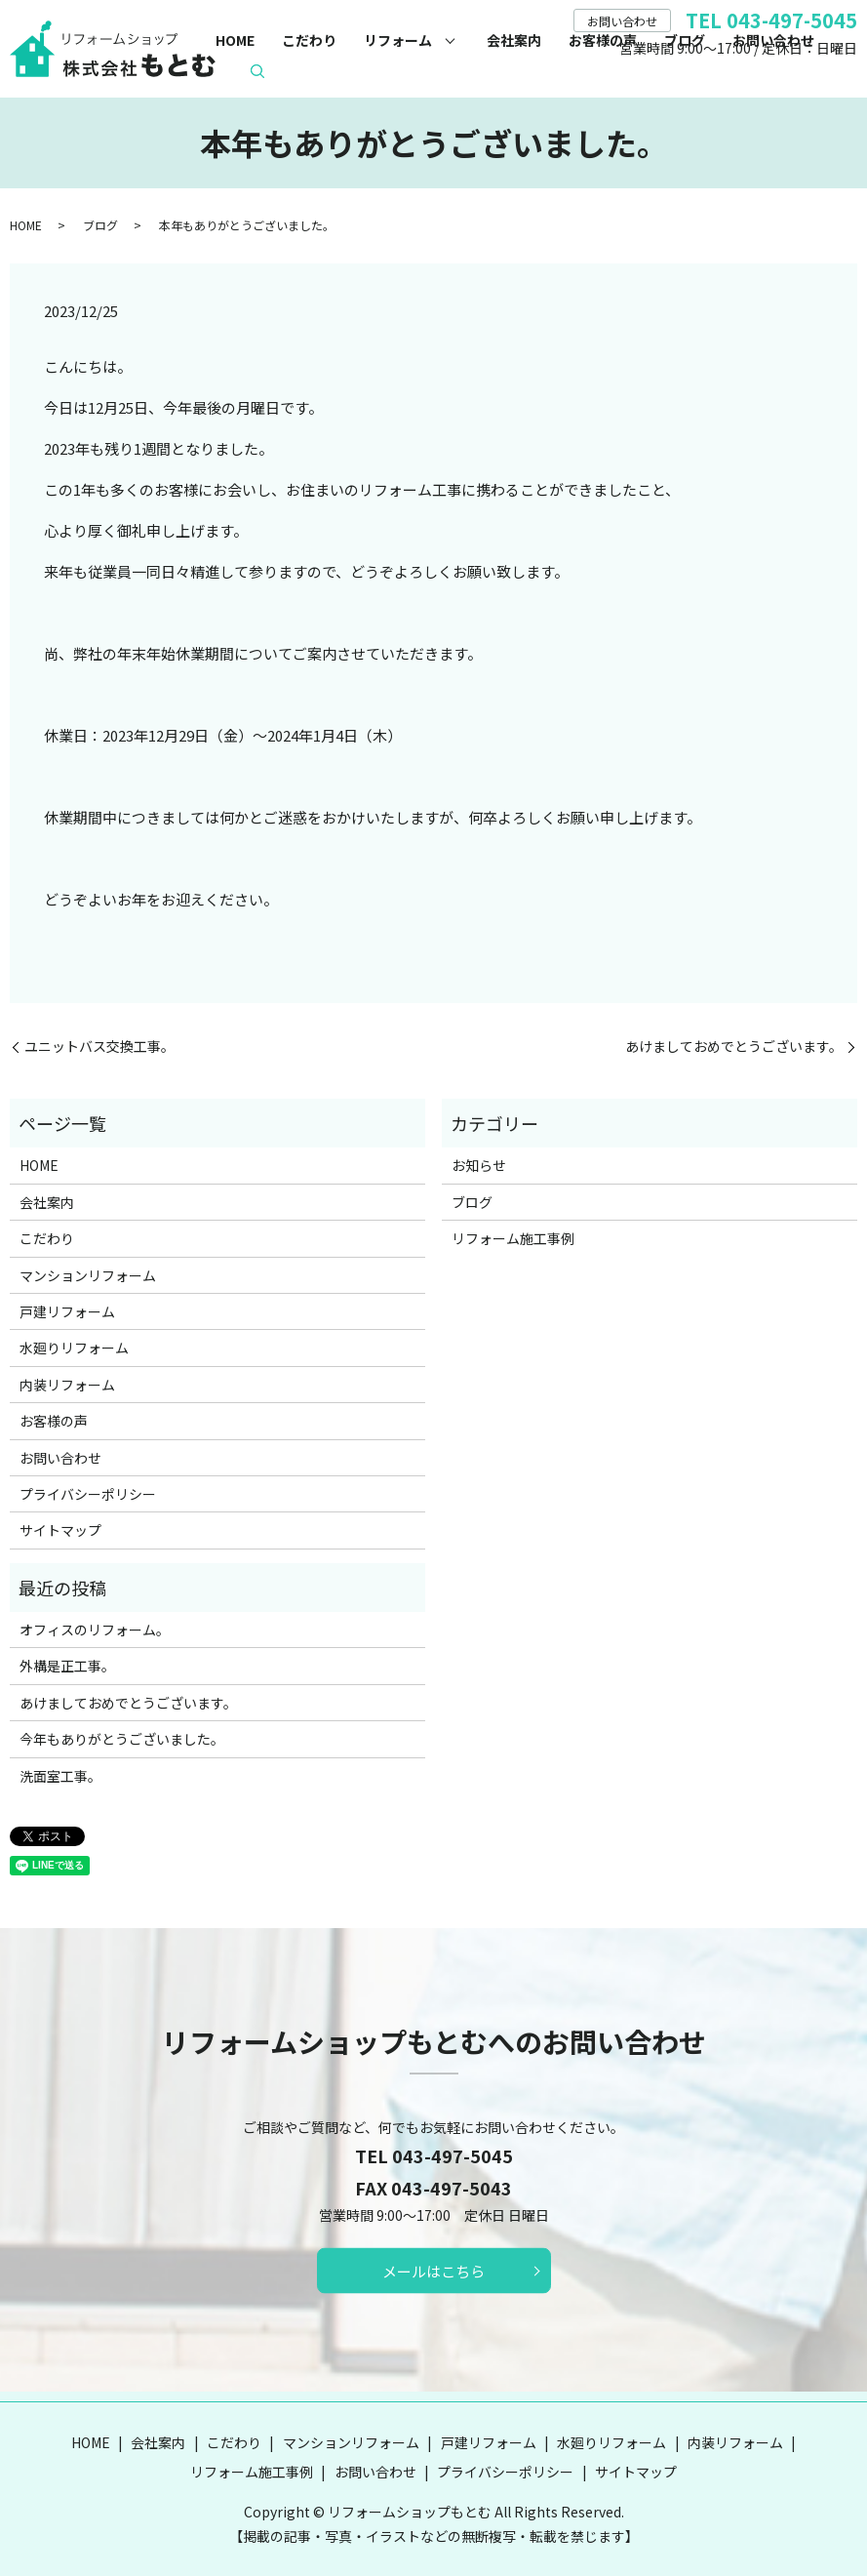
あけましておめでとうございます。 (734, 1046)
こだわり (309, 40)
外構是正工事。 (67, 1665)
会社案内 (514, 40)
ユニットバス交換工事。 (99, 1046)
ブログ (684, 40)
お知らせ (479, 1165)
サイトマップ (60, 1530)
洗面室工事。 (60, 1776)
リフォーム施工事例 (513, 1238)
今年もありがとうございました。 (122, 1739)
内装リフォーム (67, 1384)
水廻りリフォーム (74, 1347)
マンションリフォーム (88, 1275)
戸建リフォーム (67, 1311)
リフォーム (398, 40)
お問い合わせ (773, 40)
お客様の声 (603, 40)
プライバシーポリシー (88, 1494)
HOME (235, 40)
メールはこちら (433, 2271)
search (257, 71)
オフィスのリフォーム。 (95, 1629)
